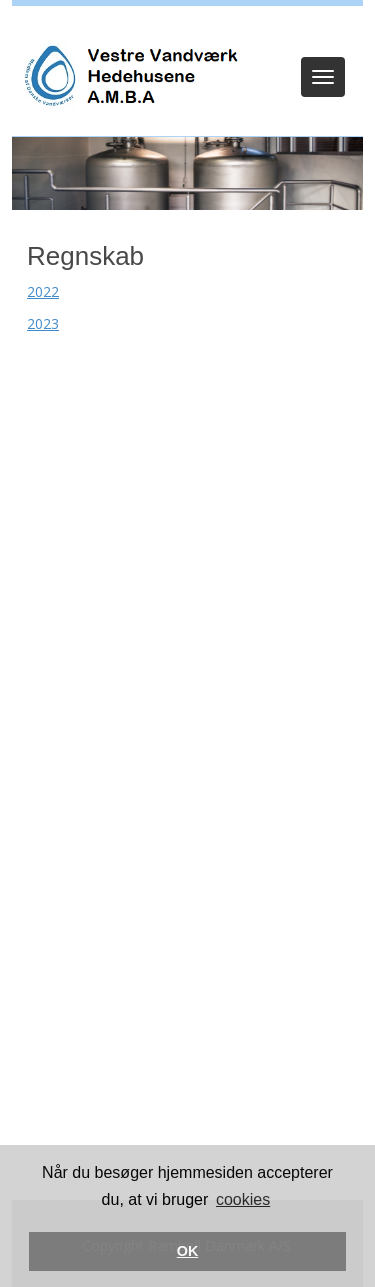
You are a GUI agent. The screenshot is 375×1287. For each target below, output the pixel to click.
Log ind (187, 32)
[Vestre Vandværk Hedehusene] (129, 76)
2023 (43, 323)
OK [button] (188, 1251)
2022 (43, 291)
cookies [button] (243, 1199)
